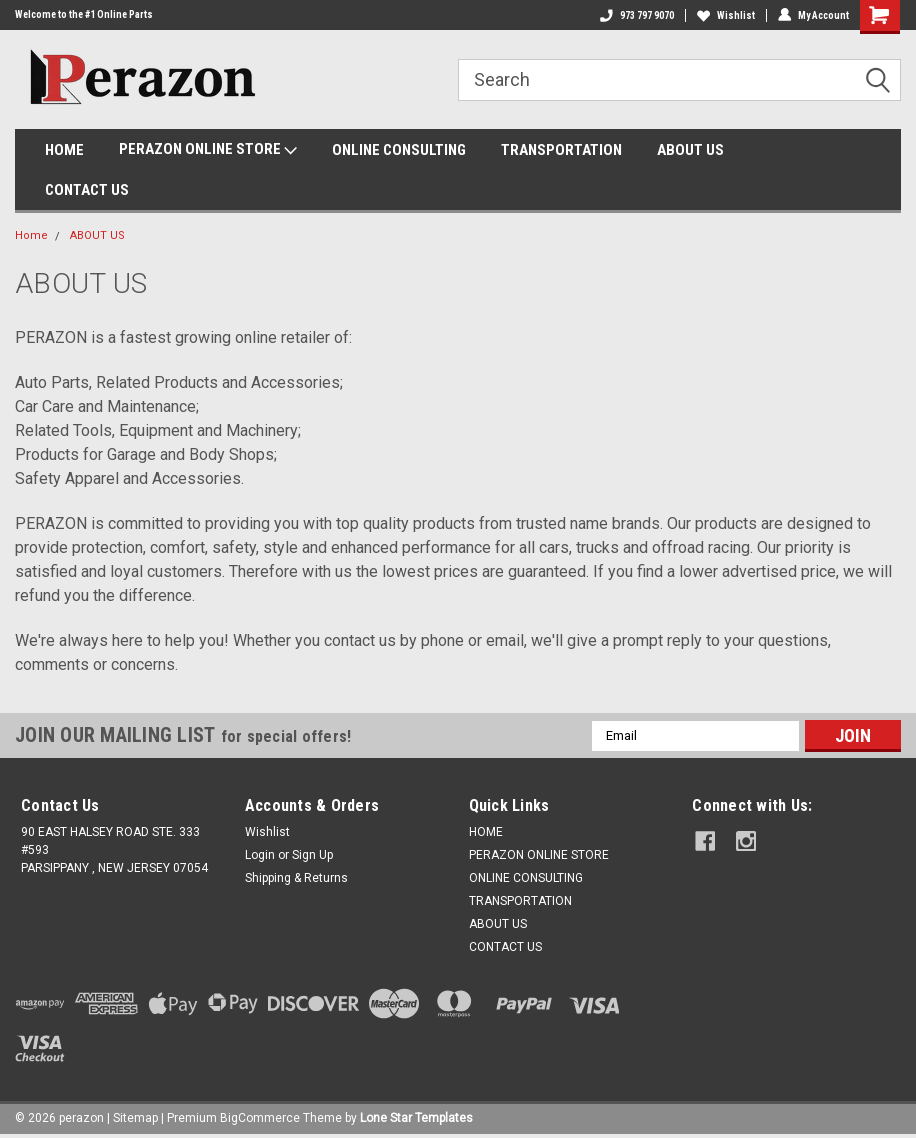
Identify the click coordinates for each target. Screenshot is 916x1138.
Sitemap (135, 1118)
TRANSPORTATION (561, 150)
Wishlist (726, 15)
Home (31, 235)
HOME (64, 150)
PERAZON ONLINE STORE (208, 150)
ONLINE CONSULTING (399, 150)
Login (260, 855)
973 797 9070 (637, 15)
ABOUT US (690, 150)
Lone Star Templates (416, 1118)
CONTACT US (87, 190)
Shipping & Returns (296, 878)
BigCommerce (260, 1118)
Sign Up (312, 855)
